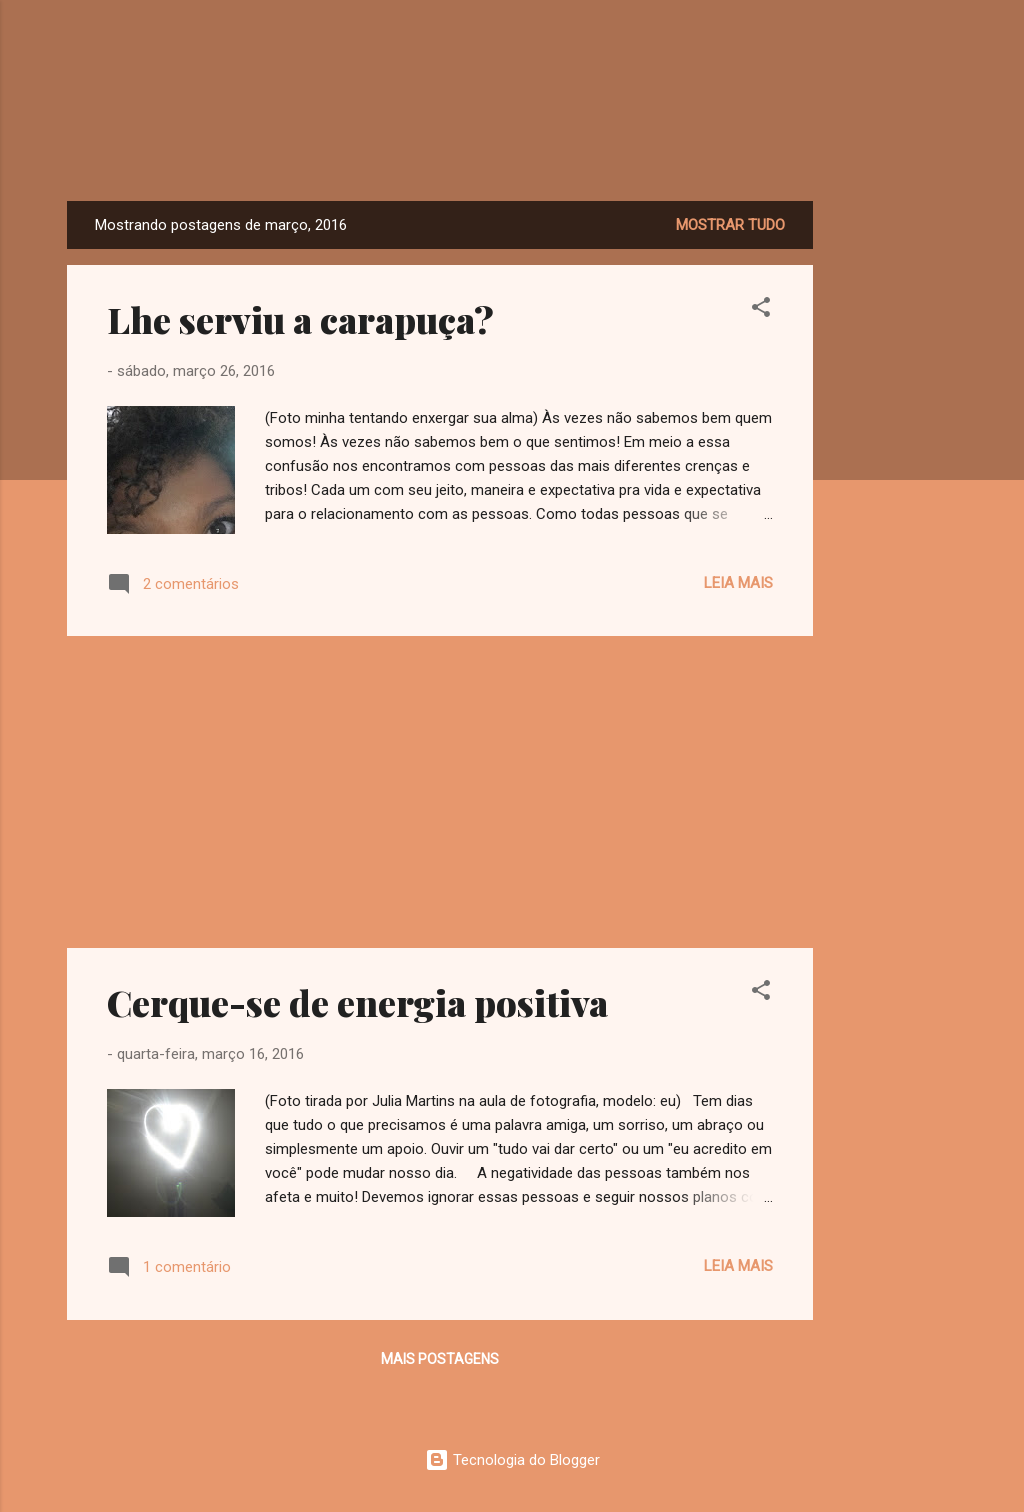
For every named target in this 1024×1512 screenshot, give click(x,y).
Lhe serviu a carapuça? (300, 319)
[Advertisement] (893, 501)
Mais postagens (440, 1359)
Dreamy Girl (512, 139)
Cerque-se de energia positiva (357, 1002)
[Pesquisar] (945, 54)
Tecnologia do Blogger (512, 1460)
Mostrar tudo (730, 225)
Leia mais (738, 583)
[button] (761, 310)
